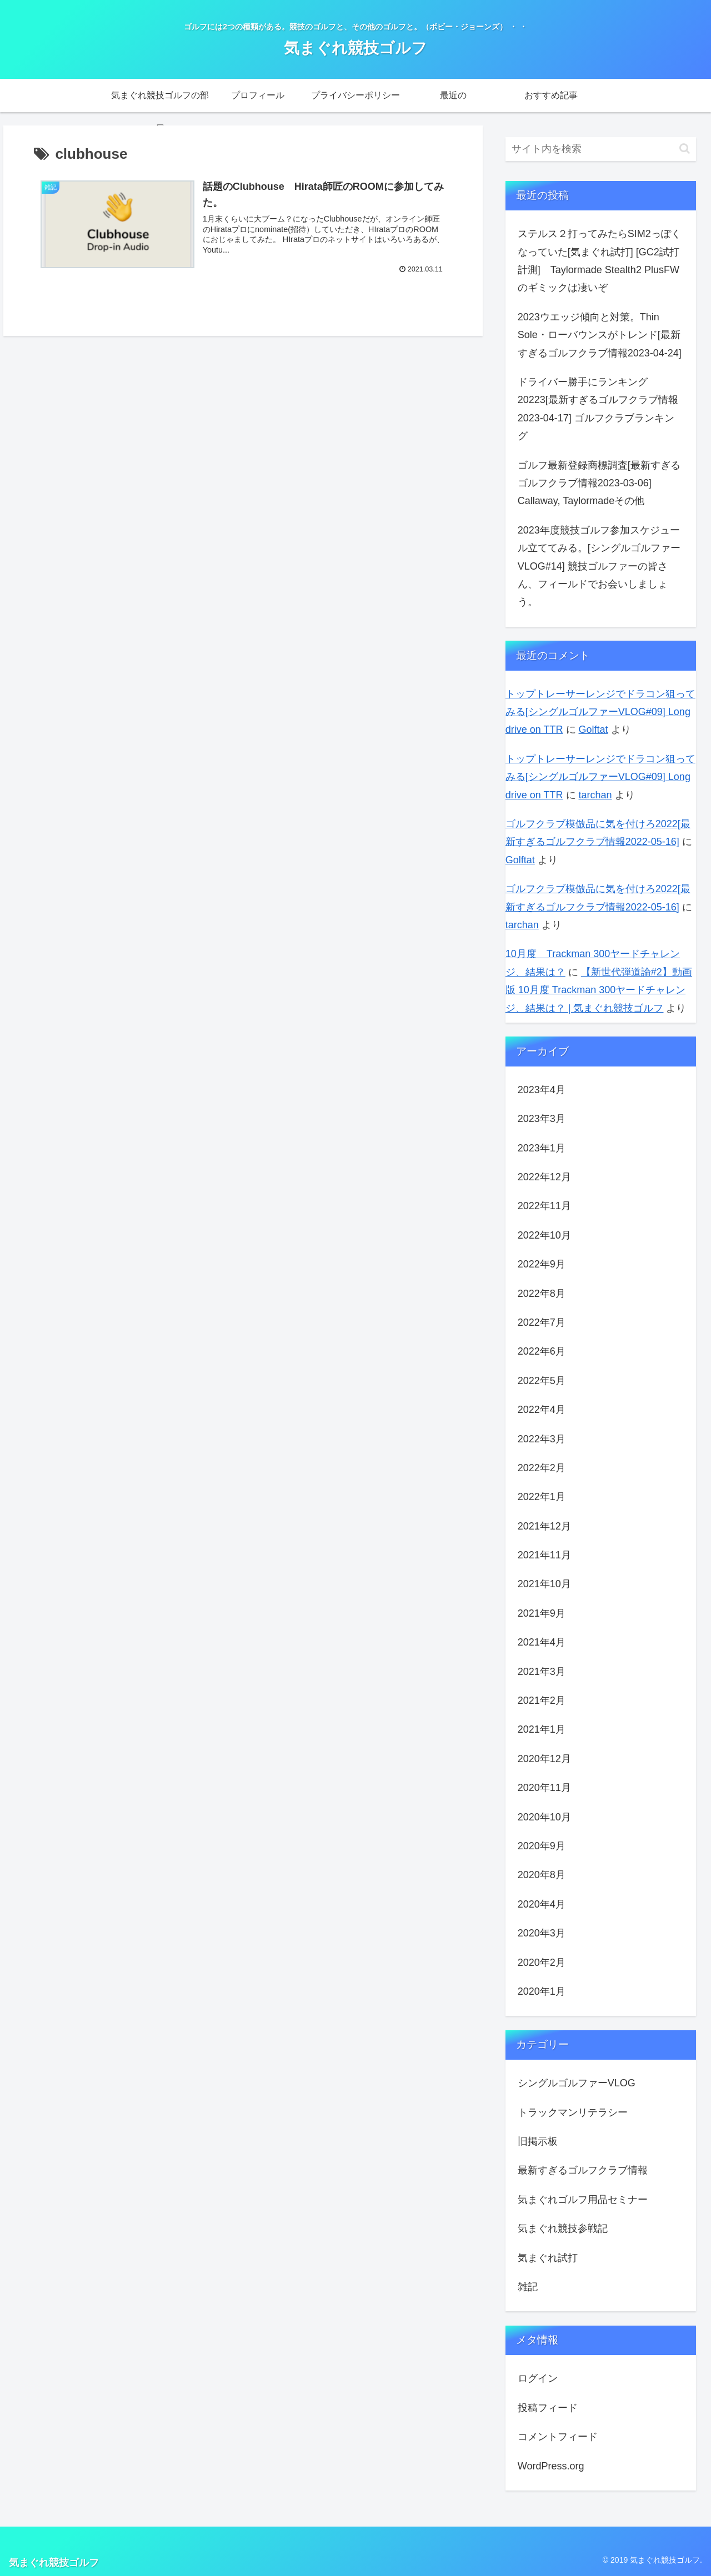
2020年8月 (541, 1874)
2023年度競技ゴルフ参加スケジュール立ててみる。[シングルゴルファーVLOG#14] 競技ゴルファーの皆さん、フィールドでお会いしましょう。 (599, 566)
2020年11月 (544, 1787)
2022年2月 (541, 1467)
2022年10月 (544, 1235)
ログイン (538, 2378)
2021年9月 (541, 1613)
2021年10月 (544, 1583)
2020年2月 (541, 1962)
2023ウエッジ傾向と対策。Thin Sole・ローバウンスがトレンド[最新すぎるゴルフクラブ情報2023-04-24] (600, 335)
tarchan (595, 795)
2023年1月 (541, 1148)
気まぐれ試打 (548, 2257)
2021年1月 (541, 1729)
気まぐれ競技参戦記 (563, 2228)
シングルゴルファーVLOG (576, 2083)
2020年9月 (541, 1846)
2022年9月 (541, 1264)
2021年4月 (541, 1642)
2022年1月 (541, 1496)
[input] (601, 149)
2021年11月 (544, 1555)
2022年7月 (541, 1322)
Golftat (593, 729)
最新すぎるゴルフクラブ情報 (583, 2170)
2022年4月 (541, 1409)
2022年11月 (544, 1205)
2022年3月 (541, 1439)
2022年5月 (541, 1380)
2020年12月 (544, 1758)
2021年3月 (541, 1671)
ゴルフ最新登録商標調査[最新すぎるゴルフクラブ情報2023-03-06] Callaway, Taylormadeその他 (599, 483)
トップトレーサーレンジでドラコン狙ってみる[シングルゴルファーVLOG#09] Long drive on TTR (600, 712)
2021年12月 (544, 1526)
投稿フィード (548, 2407)
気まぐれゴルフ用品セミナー (583, 2199)
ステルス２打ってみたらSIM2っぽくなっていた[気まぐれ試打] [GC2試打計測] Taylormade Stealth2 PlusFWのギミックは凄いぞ (599, 260)
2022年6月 (541, 1351)
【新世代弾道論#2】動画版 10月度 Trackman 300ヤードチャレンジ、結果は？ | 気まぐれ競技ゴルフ (598, 990)
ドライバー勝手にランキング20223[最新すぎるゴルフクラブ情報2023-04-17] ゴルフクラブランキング (598, 408)
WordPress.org (551, 2466)
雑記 (528, 2286)
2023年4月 (541, 1089)
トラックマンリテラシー (573, 2112)
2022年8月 (541, 1293)
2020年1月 (541, 1991)
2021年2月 (541, 1700)
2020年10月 (544, 1817)
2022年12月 (544, 1177)
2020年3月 (541, 1933)
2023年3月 (541, 1118)
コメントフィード (558, 2436)
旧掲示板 (538, 2141)
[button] (684, 148)
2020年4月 (541, 1904)
